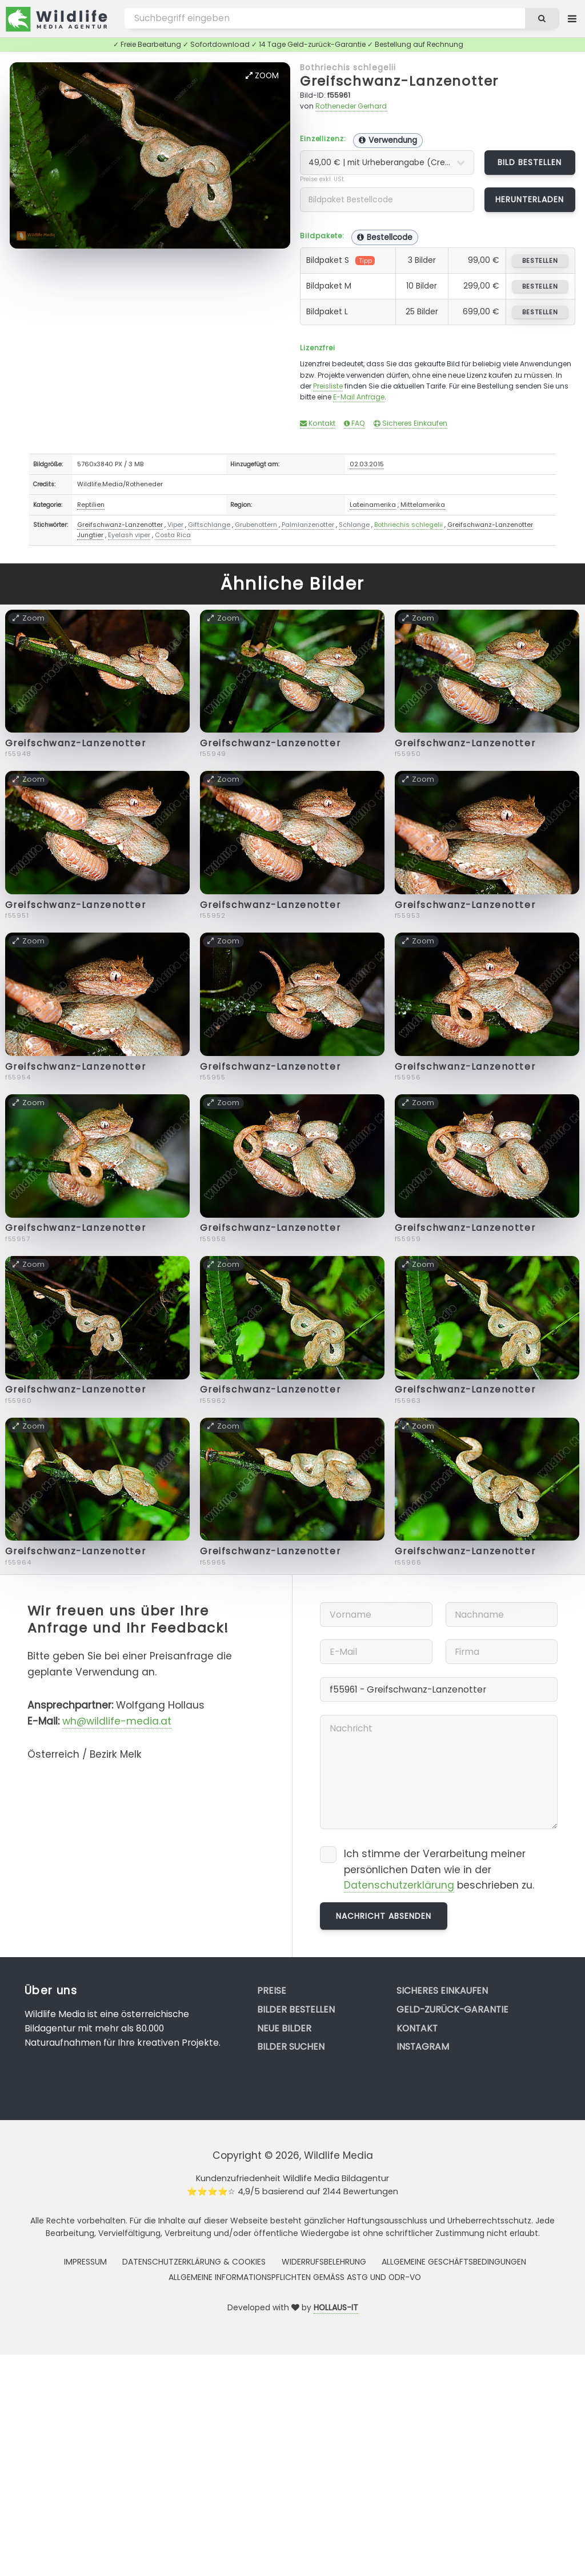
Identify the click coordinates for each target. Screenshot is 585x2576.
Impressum (85, 2261)
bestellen (540, 260)
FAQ (354, 423)
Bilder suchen (290, 2047)
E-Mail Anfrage (358, 397)
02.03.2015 (367, 464)
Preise (271, 1991)
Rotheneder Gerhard (351, 106)
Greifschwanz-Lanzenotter (399, 80)
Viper (175, 524)
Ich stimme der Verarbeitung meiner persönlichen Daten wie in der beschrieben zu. (439, 1870)
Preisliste (328, 386)
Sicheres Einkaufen (410, 423)
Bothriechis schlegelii (348, 67)
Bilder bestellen (296, 2009)
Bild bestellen (530, 162)
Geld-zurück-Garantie (452, 2009)
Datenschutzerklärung (399, 1885)
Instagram (422, 2047)
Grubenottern (256, 524)
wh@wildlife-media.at (116, 1721)
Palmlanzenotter (308, 524)
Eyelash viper (129, 534)
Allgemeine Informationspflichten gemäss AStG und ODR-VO (295, 2277)
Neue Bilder (284, 2028)
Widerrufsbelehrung (324, 2261)
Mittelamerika (422, 504)
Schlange (354, 524)
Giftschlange (209, 524)
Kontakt (317, 423)
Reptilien (91, 504)
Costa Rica (173, 534)
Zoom (262, 75)
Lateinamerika (373, 504)
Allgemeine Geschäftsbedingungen (454, 2261)
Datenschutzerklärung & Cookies (194, 2261)
